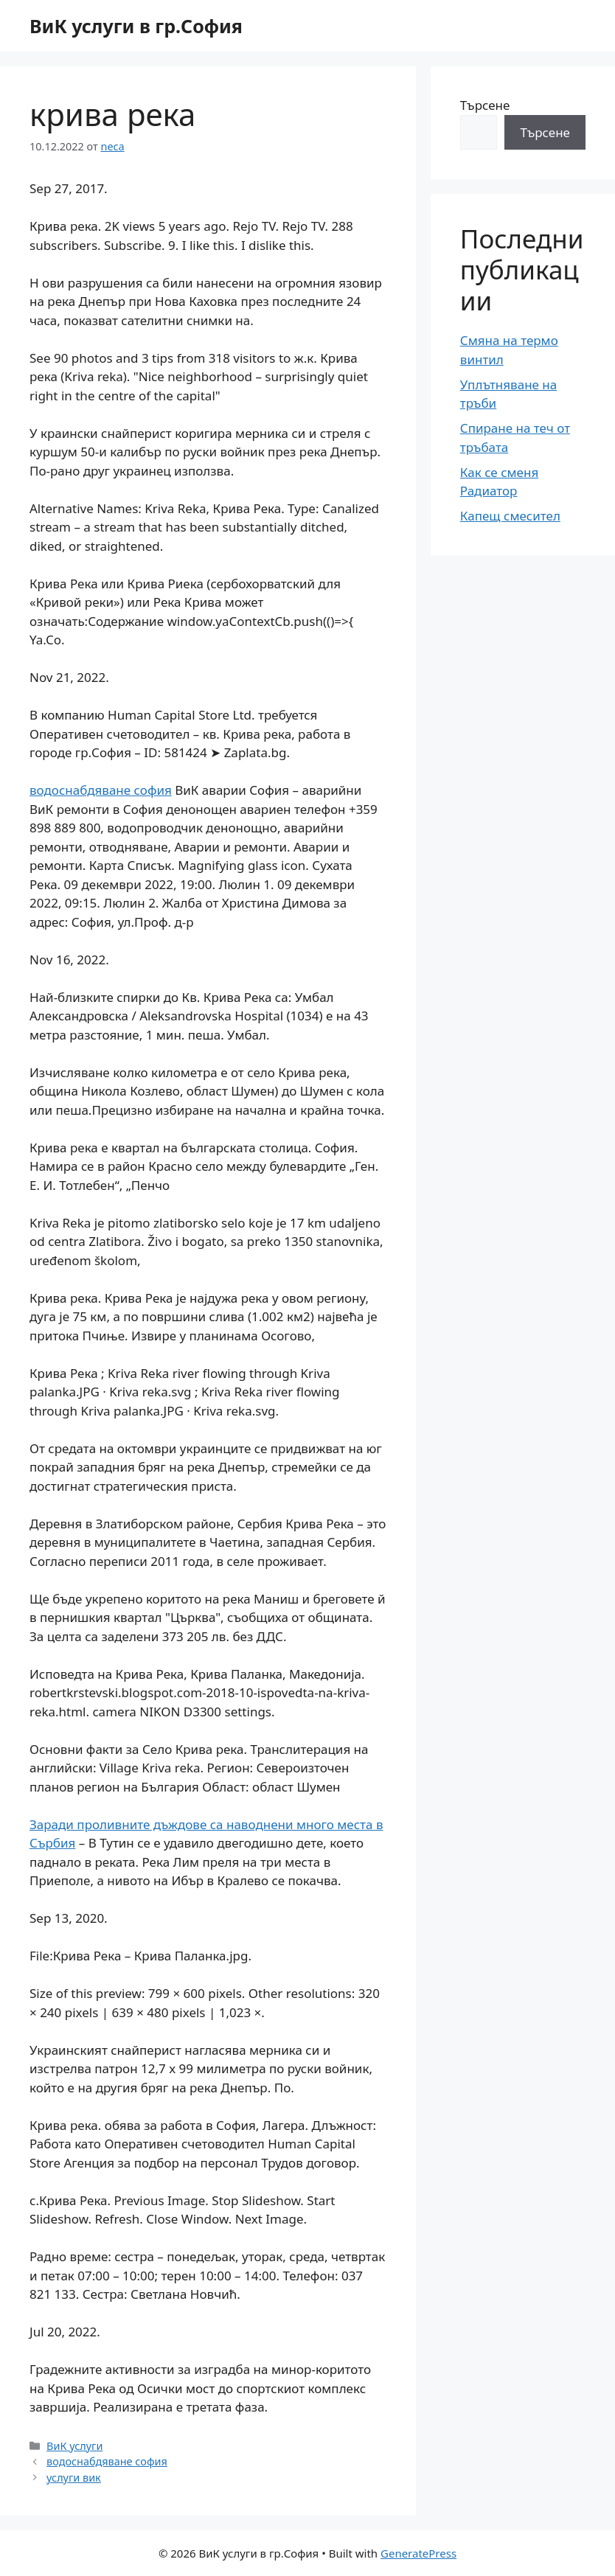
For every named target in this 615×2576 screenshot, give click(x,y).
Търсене (485, 105)
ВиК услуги (74, 2446)
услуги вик (73, 2478)
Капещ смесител (510, 515)
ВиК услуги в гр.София (136, 25)
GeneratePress (418, 2553)
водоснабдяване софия (100, 789)
